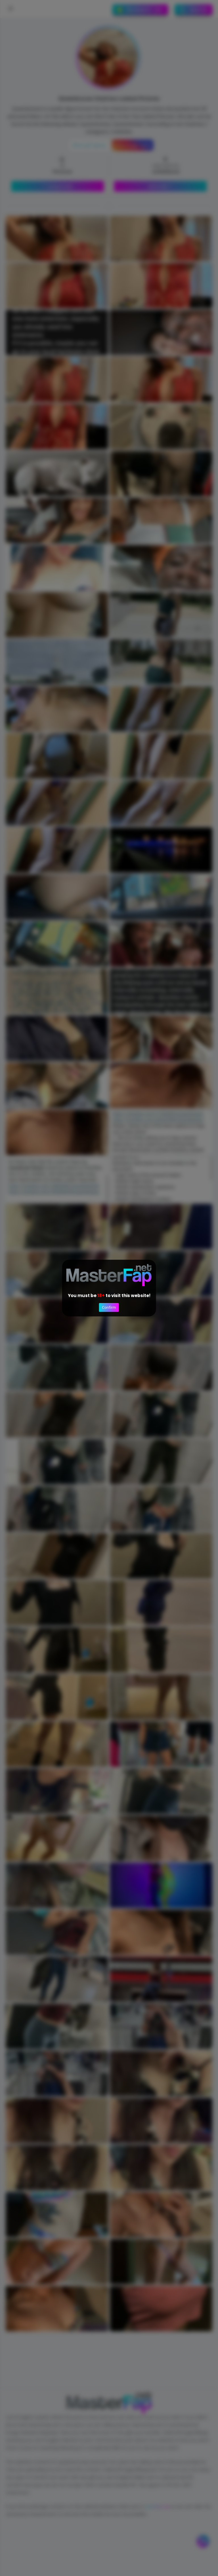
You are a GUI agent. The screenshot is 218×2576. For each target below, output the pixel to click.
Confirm (109, 1307)
